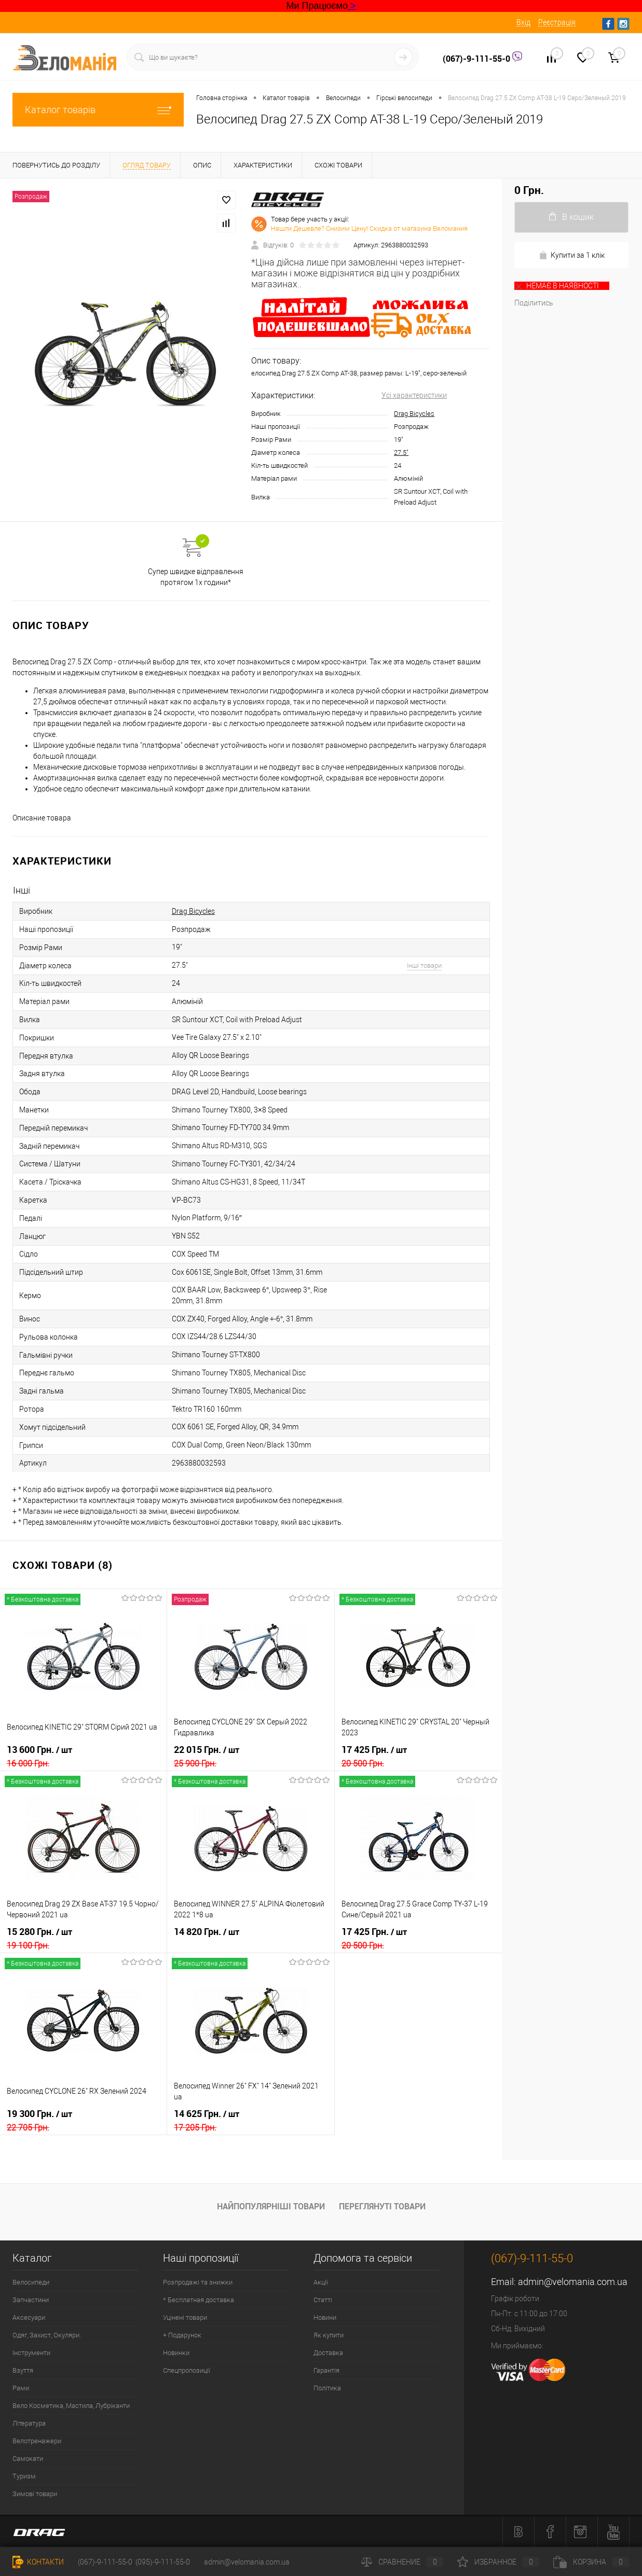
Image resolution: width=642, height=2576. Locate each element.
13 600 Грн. (83, 1756)
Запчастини (30, 2300)
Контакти (38, 2562)
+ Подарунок (182, 2335)
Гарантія (326, 2370)
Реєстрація (557, 22)
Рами (20, 2388)
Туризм (24, 2476)
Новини (324, 2317)
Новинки (176, 2353)
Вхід (523, 22)
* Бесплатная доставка (198, 2300)
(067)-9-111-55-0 (477, 58)
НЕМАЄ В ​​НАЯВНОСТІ (556, 286)
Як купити (328, 2335)
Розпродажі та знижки (198, 2282)
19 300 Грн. (83, 2120)
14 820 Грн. (250, 1938)
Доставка (328, 2353)
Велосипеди (30, 2282)
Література (29, 2423)
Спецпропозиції (186, 2370)
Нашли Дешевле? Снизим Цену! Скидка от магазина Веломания (369, 228)
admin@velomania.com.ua (572, 2281)
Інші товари (424, 965)
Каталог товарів (98, 110)
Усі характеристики (414, 395)
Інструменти (31, 2353)
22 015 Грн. (250, 1756)
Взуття (22, 2370)
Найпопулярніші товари (271, 2206)
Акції (320, 2282)
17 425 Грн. (418, 1756)
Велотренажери (36, 2441)
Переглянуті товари (382, 2206)
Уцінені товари (185, 2317)
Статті (322, 2300)
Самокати (27, 2458)
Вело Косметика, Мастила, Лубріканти (71, 2406)
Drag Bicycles (414, 413)
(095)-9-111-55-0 (162, 2562)
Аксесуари (28, 2317)
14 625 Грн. (250, 2120)
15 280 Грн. (83, 1938)
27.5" (401, 452)
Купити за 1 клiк (572, 255)
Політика (327, 2388)
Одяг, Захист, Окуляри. (46, 2335)
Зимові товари (34, 2494)
